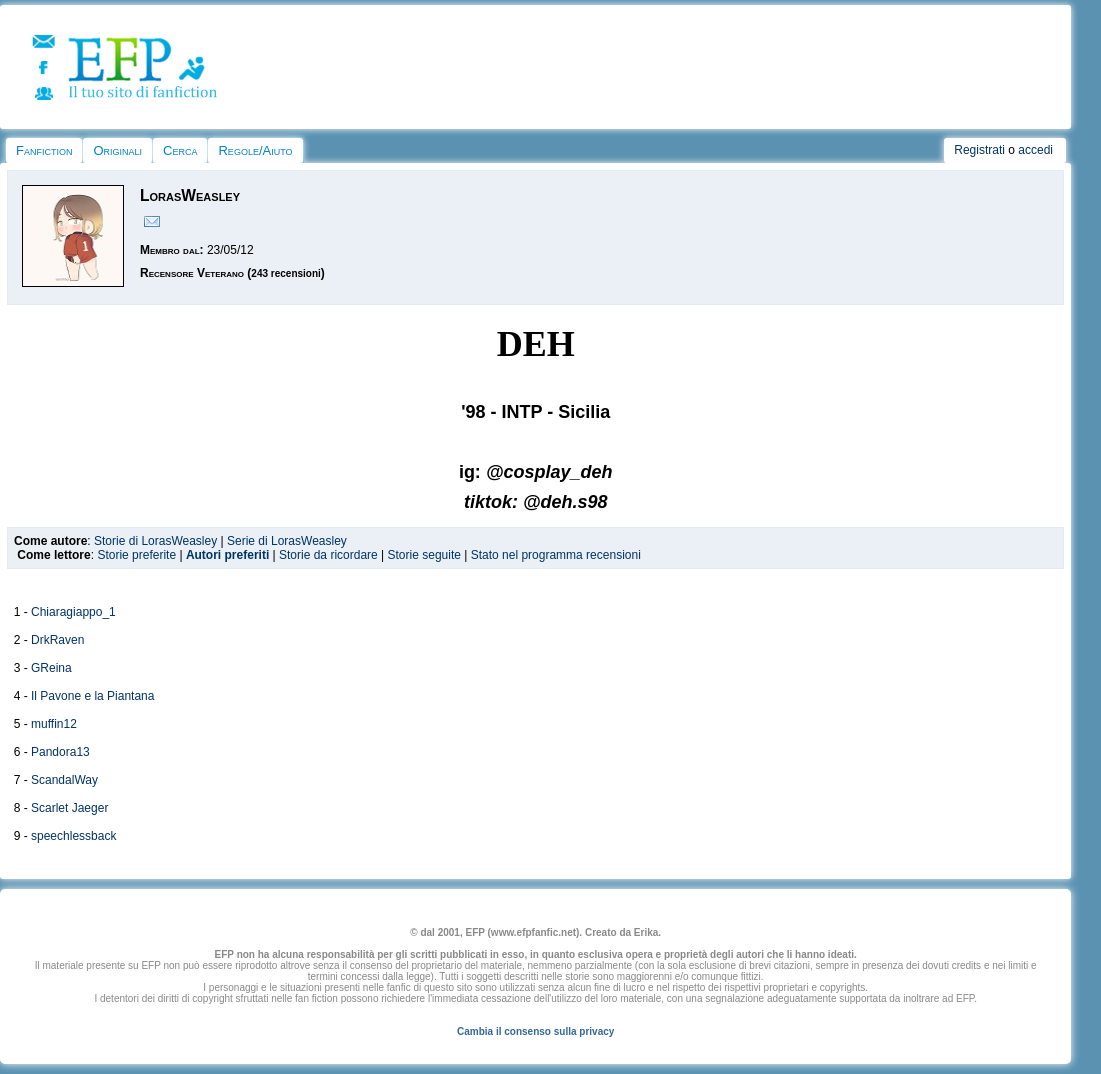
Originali (117, 150)
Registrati (979, 150)
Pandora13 (60, 752)
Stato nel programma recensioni (556, 555)
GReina (51, 668)
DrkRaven (57, 640)
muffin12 (54, 724)
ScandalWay (64, 780)
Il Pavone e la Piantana (92, 696)
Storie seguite (424, 555)
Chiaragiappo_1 (73, 612)
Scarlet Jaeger (69, 808)
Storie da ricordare (328, 555)
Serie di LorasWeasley (287, 541)
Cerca (180, 150)
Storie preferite (136, 555)
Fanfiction (44, 150)
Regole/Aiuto (255, 150)
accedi (1035, 150)
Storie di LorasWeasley (155, 541)
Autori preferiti (227, 555)
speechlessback (73, 836)
